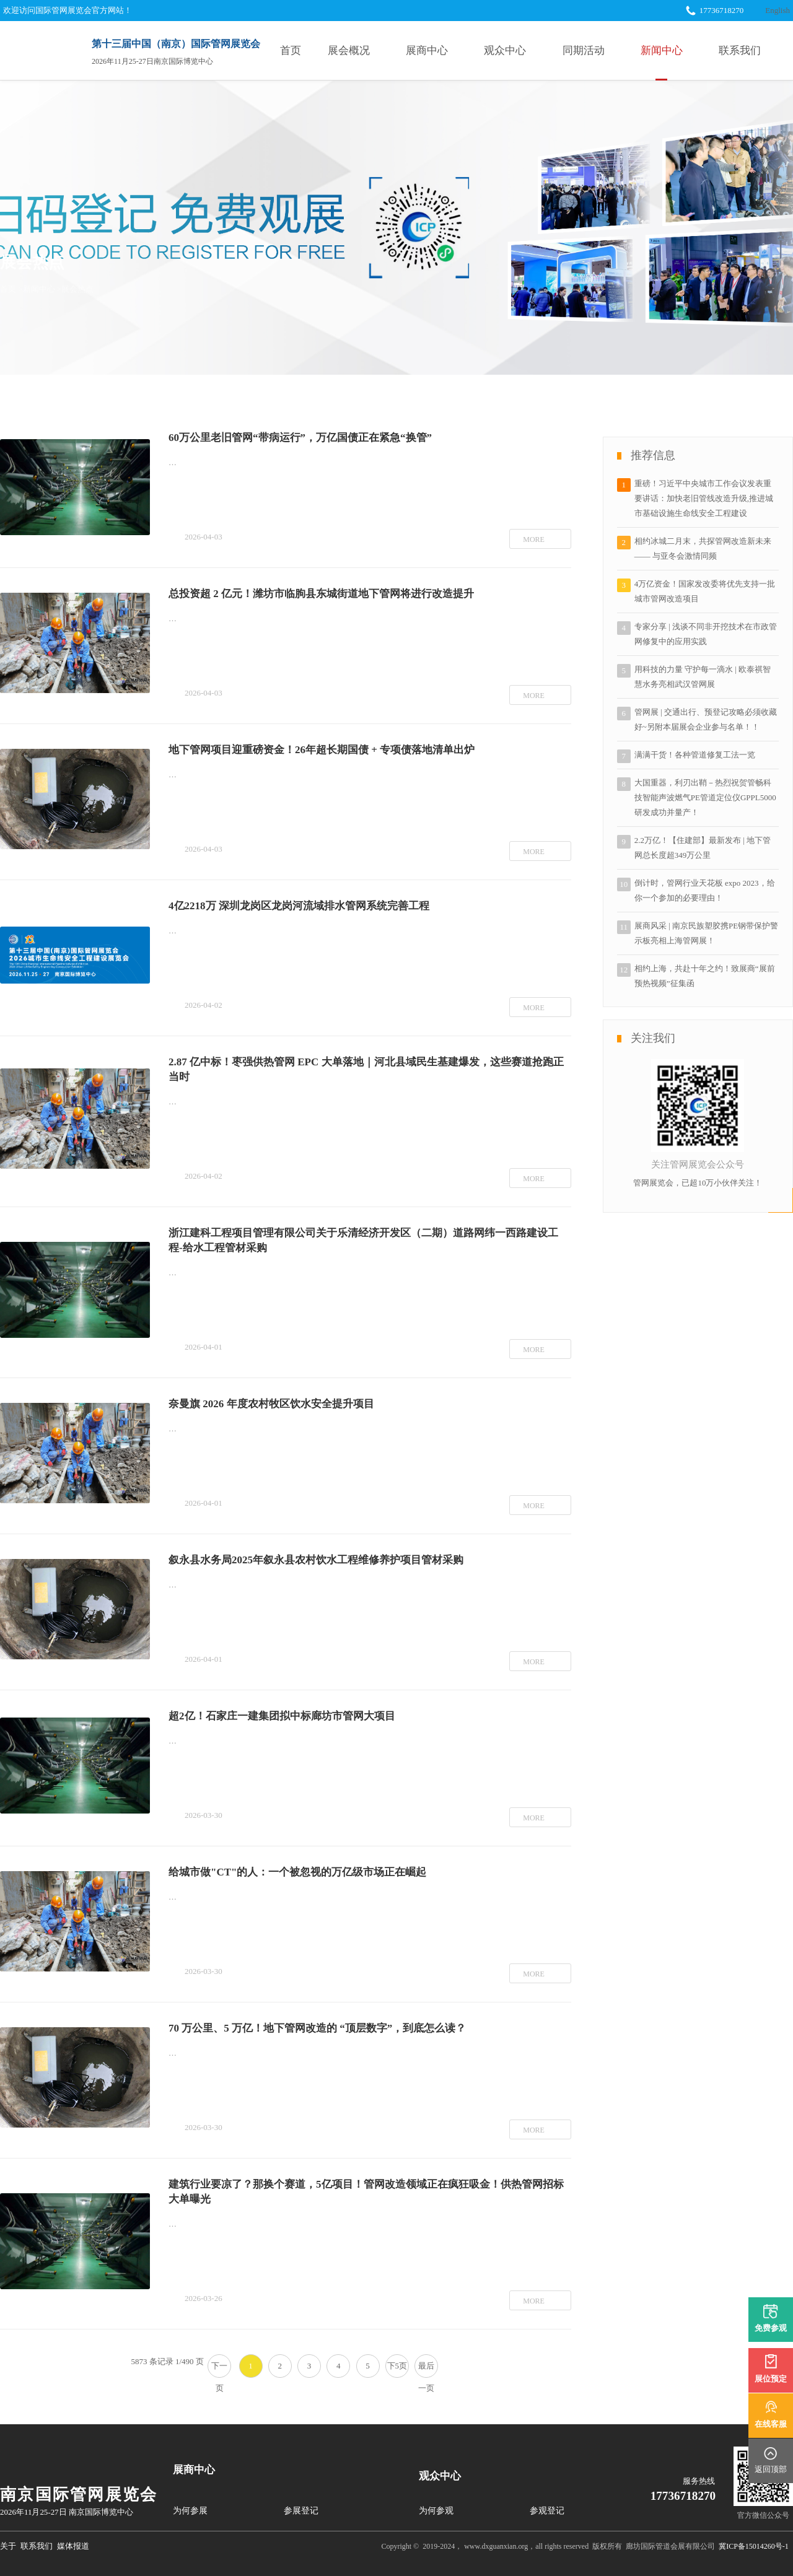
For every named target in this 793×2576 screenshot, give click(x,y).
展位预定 (771, 2378)
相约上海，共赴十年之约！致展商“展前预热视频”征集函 (696, 975)
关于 (8, 2546)
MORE (534, 539)
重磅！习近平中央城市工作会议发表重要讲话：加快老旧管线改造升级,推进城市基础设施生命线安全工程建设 (695, 498)
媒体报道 (73, 2546)
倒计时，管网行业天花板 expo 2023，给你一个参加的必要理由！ (696, 890)
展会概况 (351, 50)
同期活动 (585, 50)
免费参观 (771, 2333)
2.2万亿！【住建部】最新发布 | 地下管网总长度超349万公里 (694, 847)
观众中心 (507, 50)
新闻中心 (663, 50)
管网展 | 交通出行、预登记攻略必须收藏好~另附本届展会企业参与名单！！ (697, 719)
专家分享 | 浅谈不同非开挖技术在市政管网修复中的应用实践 (697, 633)
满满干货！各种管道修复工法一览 (686, 756)
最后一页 (426, 2369)
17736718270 (683, 2495)
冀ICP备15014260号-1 (754, 2546)
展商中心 (429, 50)
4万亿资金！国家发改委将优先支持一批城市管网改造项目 (696, 591)
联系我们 (742, 50)
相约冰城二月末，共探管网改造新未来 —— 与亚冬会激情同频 (694, 548)
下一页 (219, 2369)
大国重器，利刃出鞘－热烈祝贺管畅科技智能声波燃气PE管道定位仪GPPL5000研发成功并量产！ (696, 797)
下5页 (397, 2365)
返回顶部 (771, 2469)
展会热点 (77, 289)
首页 (292, 50)
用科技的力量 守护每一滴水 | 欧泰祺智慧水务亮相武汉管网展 (694, 676)
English (777, 10)
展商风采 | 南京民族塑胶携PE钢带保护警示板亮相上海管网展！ (697, 932)
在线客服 (771, 2424)
